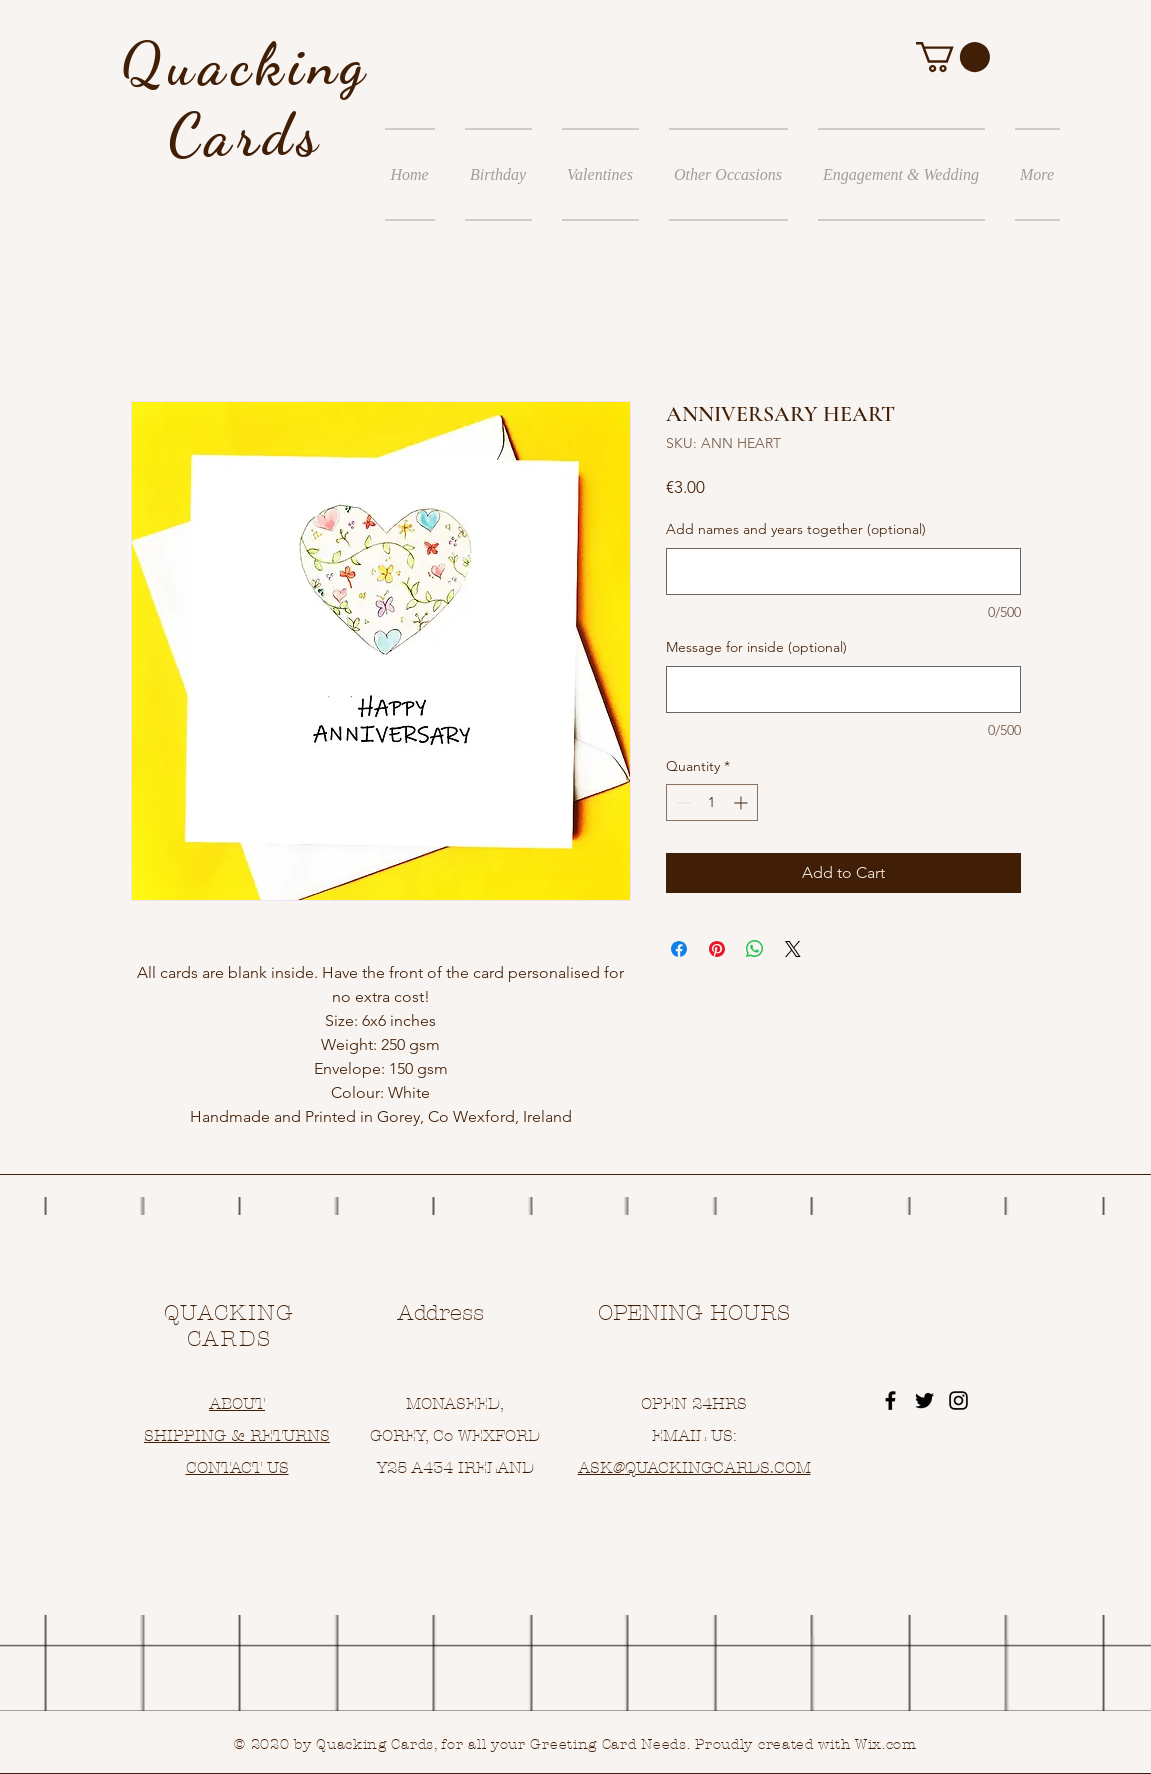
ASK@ (601, 1467)
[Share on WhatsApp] (755, 949)
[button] (953, 57)
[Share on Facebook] (679, 949)
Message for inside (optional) (756, 647)
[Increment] (742, 802)
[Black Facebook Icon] (890, 1400)
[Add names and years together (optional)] (843, 571)
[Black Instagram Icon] (958, 1400)
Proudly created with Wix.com (806, 1744)
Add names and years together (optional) (796, 529)
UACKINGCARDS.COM (723, 1467)
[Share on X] (793, 949)
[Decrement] (681, 802)
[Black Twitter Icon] (924, 1400)
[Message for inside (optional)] (843, 689)
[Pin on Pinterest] (717, 949)
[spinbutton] (712, 802)
